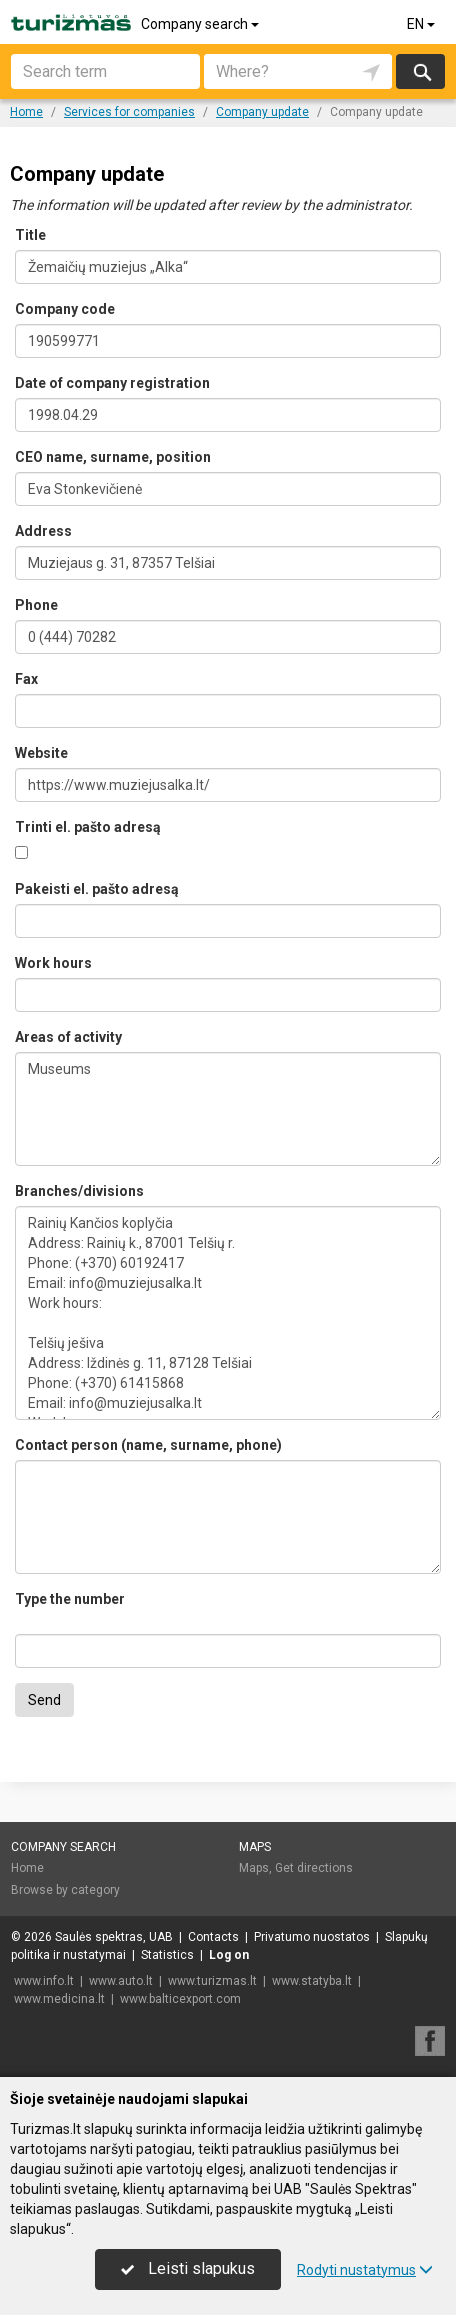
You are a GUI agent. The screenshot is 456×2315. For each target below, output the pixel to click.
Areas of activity (68, 1037)
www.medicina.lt (59, 1999)
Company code (65, 309)
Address (43, 531)
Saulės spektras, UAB (114, 1937)
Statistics (167, 1955)
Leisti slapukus (188, 2268)
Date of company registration (112, 383)
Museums (228, 1109)
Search (420, 71)
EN (422, 24)
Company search (201, 24)
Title (30, 235)
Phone (36, 605)
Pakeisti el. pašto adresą (97, 889)
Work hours (53, 963)
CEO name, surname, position (113, 457)
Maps (255, 1847)
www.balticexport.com (180, 1999)
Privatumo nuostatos (312, 1937)
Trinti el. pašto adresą (88, 827)
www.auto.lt (121, 1981)
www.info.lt (44, 1981)
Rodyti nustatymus (365, 2270)
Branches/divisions (79, 1191)
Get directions (314, 1868)
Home (27, 1868)
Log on (229, 1955)
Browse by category (65, 1890)
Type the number (70, 1599)
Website (41, 753)
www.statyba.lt (312, 1981)
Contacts (213, 1937)
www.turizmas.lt (212, 1981)
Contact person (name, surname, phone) (148, 1445)
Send (44, 1700)
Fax (26, 679)
